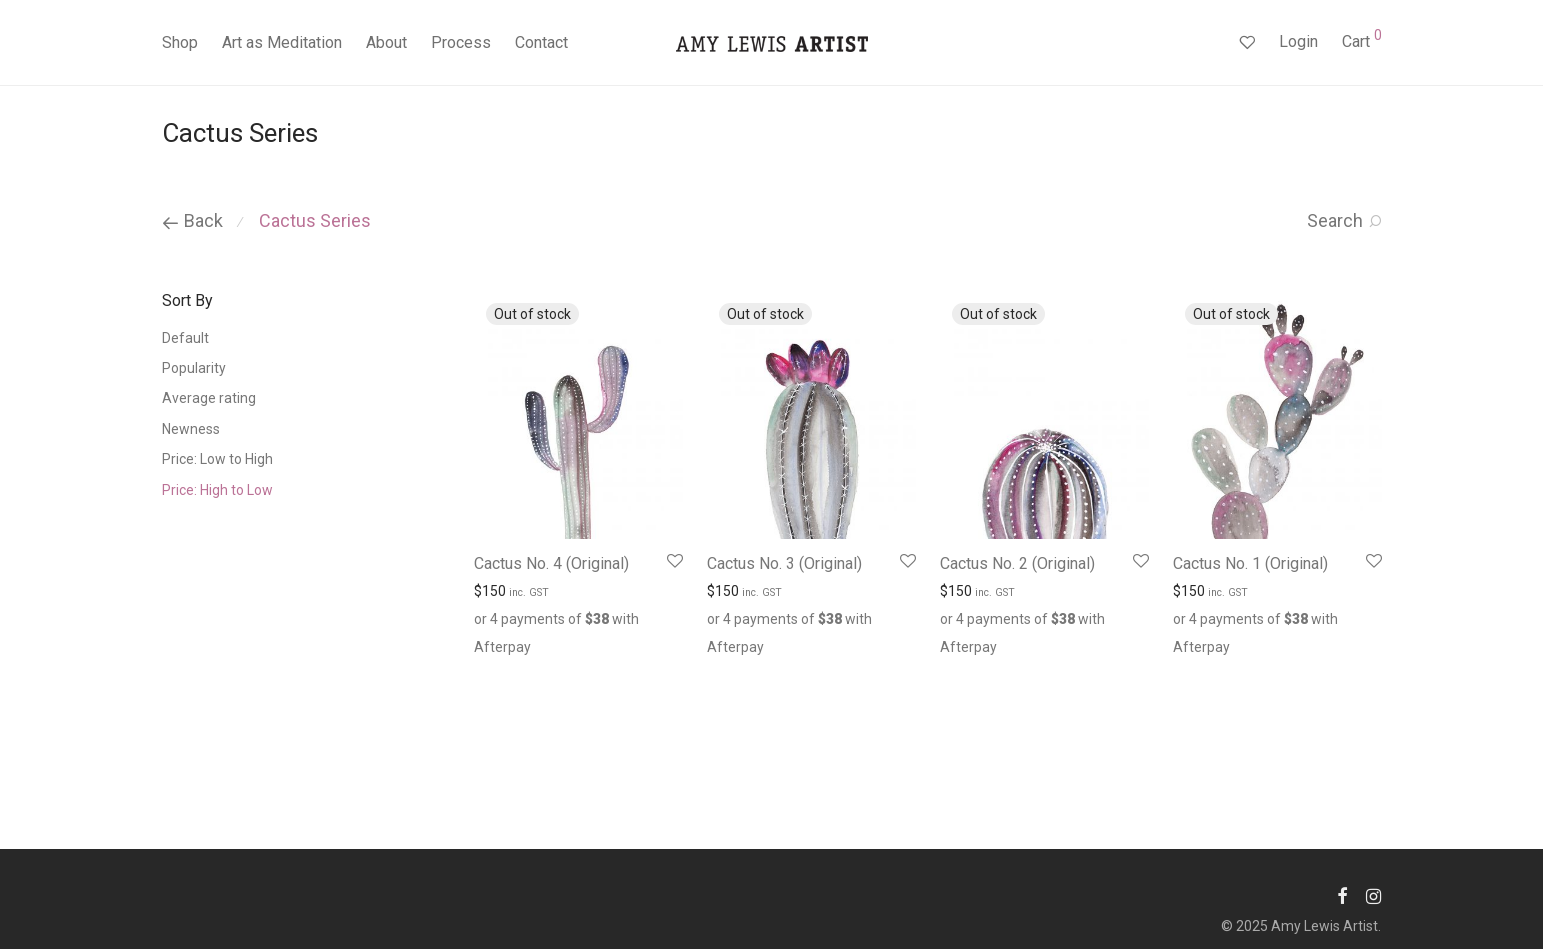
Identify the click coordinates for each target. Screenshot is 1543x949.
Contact (541, 42)
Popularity (194, 368)
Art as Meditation (282, 42)
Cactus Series (315, 220)
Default (185, 338)
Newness (191, 429)
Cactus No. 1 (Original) (1250, 563)
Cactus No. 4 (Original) (551, 563)
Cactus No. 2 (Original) (1017, 563)
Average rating (209, 398)
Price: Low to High (217, 459)
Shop (180, 42)
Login (1298, 41)
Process (461, 42)
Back (192, 220)
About (386, 42)
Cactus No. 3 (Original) (784, 563)
